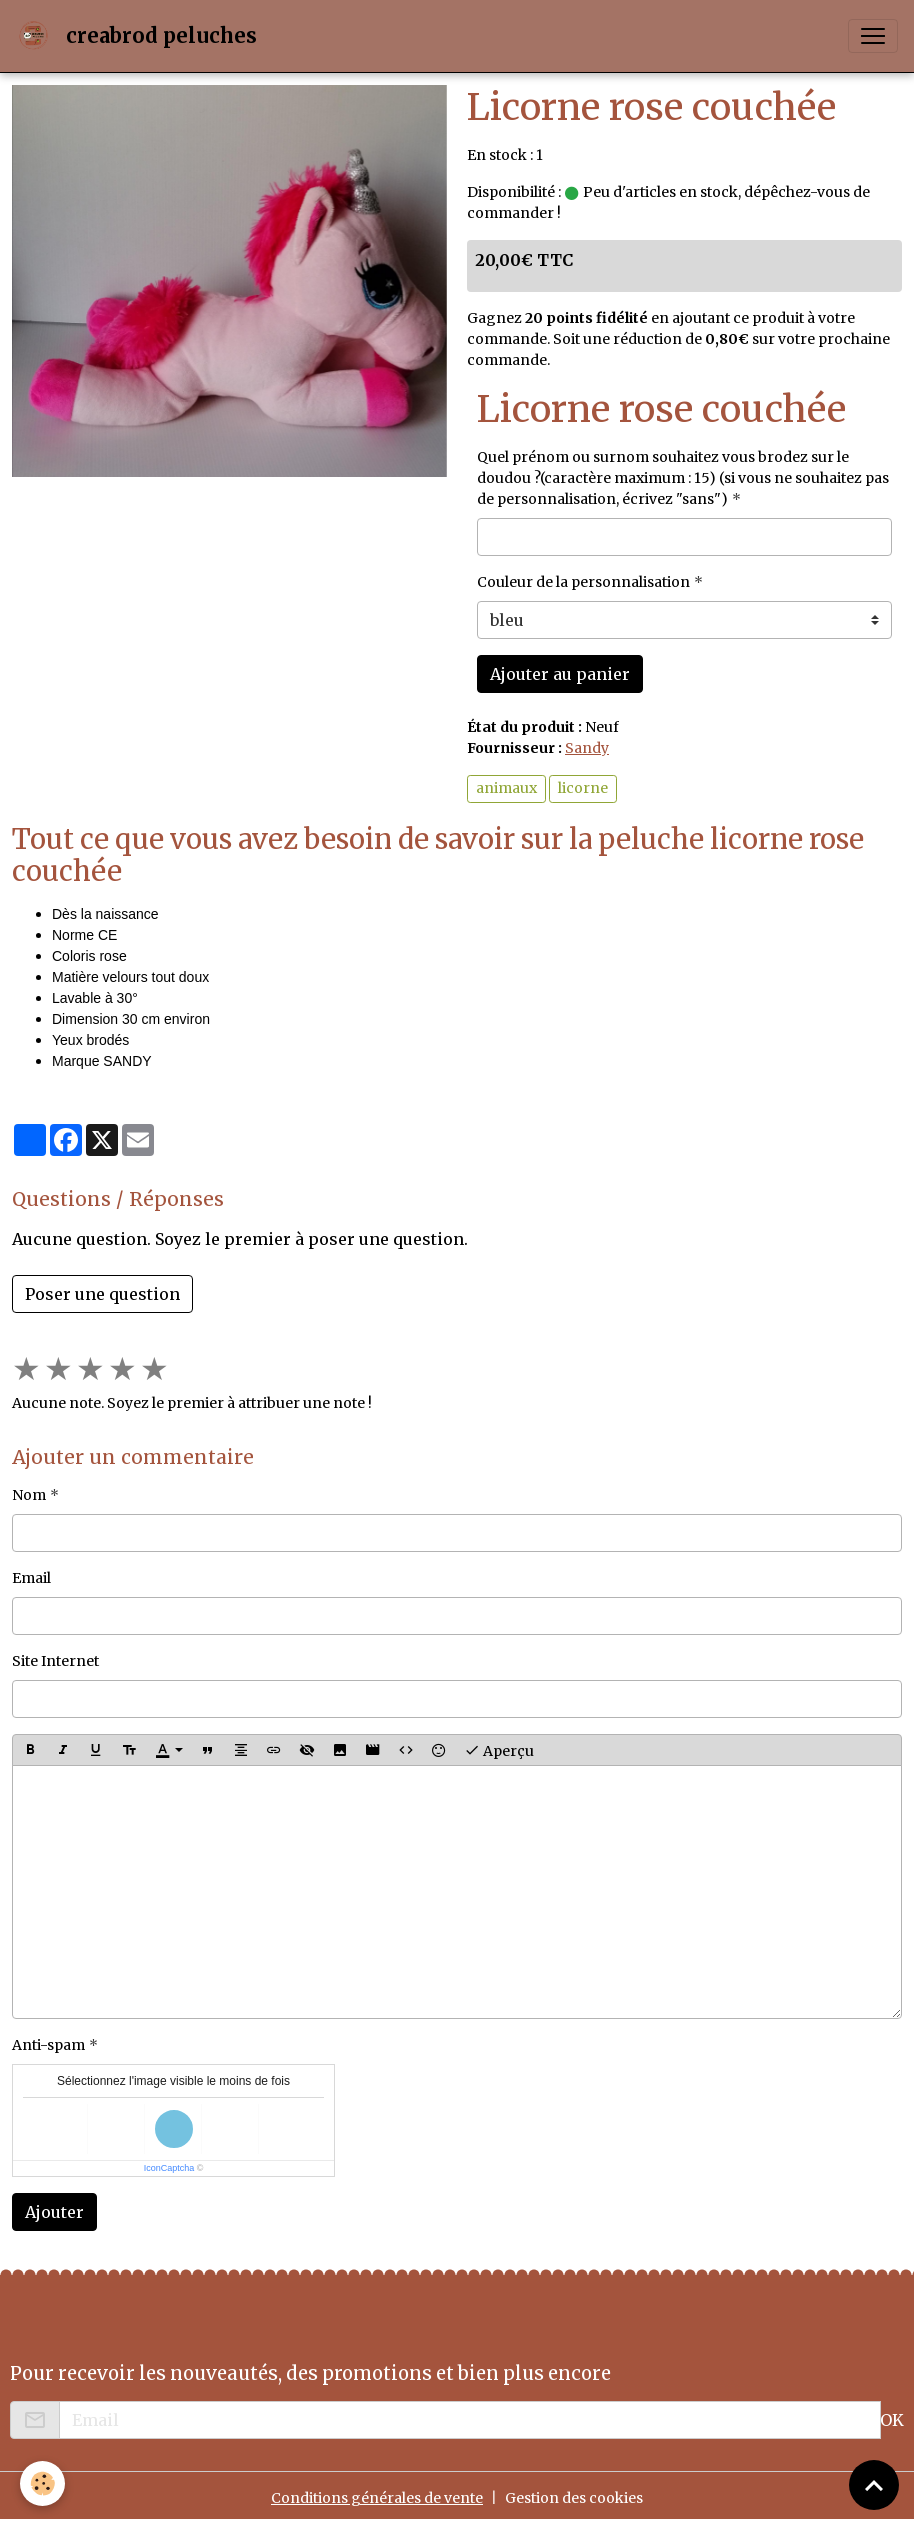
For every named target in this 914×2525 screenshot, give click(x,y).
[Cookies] (42, 2483)
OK (892, 2420)
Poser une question (102, 1294)
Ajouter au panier (560, 674)
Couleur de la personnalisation (583, 582)
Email (31, 1578)
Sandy (587, 748)
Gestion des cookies (574, 2498)
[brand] (140, 36)
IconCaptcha (169, 2168)
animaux (506, 788)
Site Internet (55, 1661)
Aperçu (499, 1750)
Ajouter (54, 2212)
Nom (29, 1495)
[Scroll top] (874, 2485)
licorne (583, 788)
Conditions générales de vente (377, 2498)
